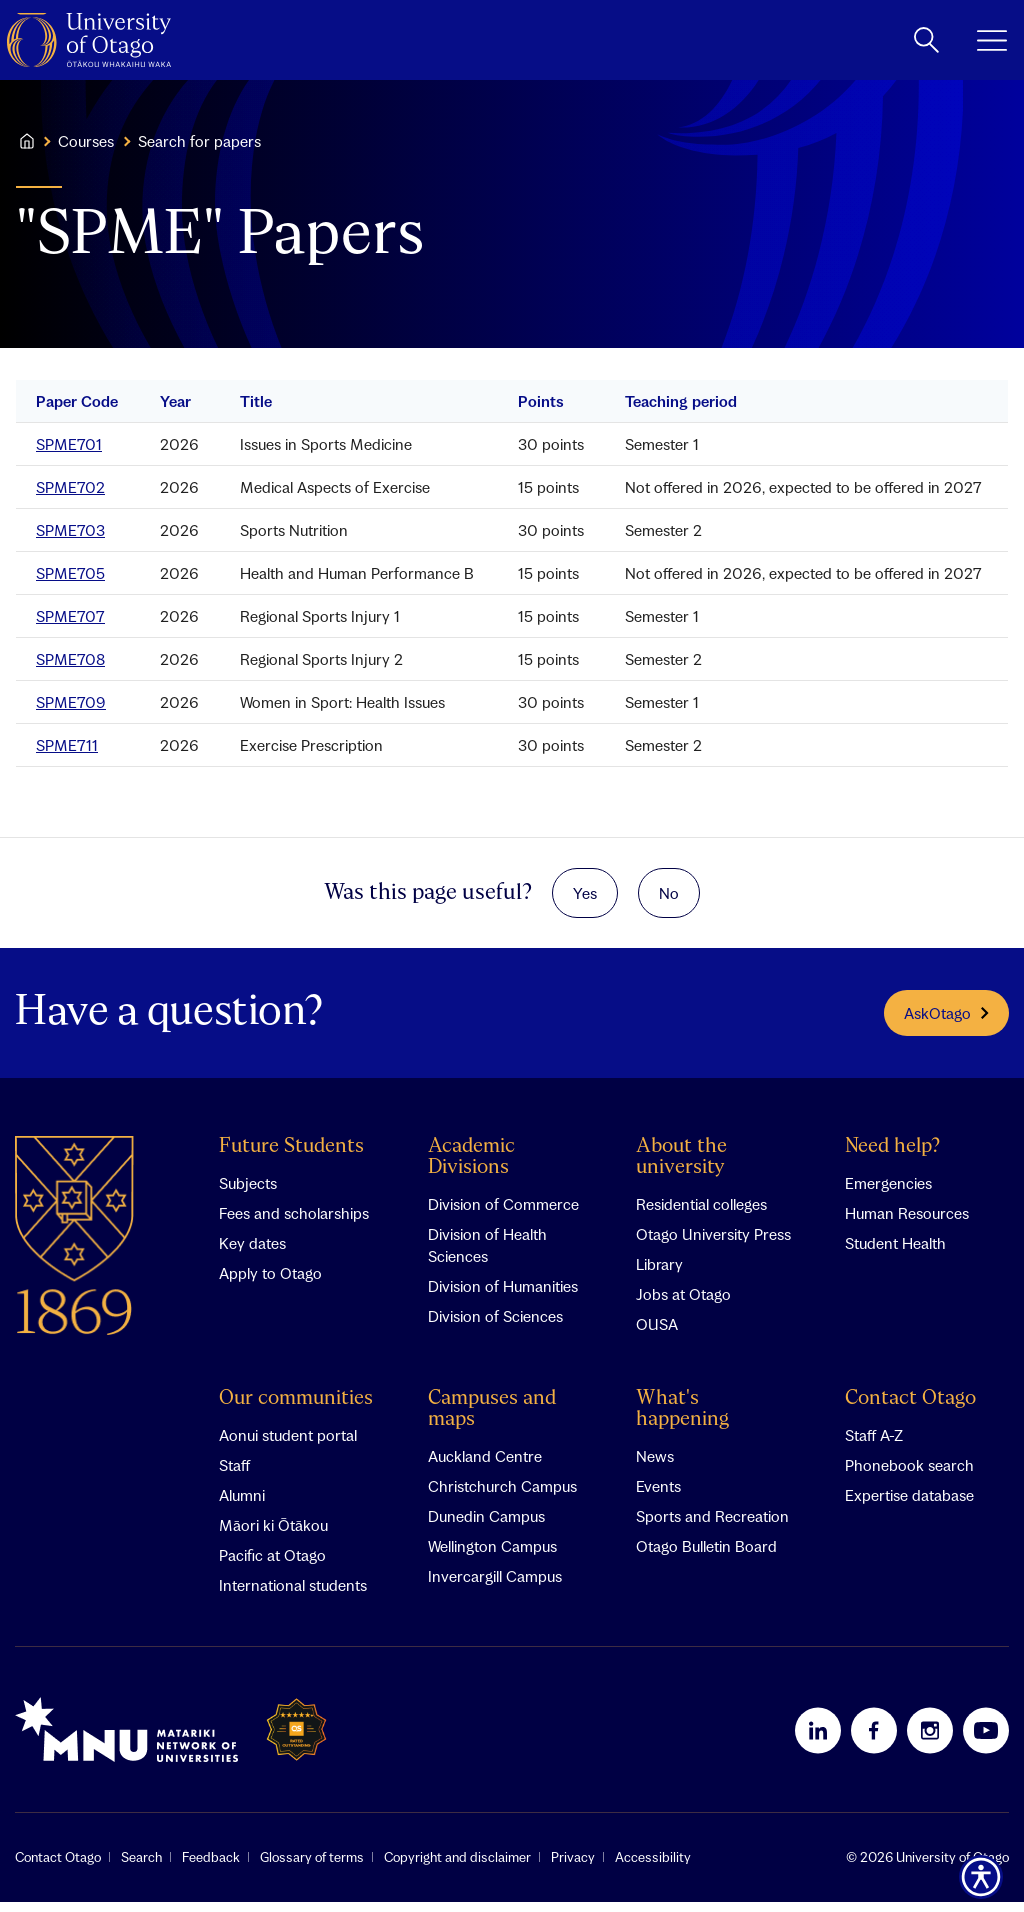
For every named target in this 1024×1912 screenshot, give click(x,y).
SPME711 (67, 745)
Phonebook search (909, 1475)
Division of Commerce (503, 1214)
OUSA (657, 1334)
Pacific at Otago (272, 1565)
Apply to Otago (270, 1283)
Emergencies (888, 1193)
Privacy (573, 1867)
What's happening (682, 1419)
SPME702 (70, 487)
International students (293, 1595)
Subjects (248, 1193)
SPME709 (71, 702)
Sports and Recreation (712, 1526)
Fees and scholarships (294, 1223)
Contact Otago (910, 1408)
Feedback (211, 1867)
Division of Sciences (495, 1326)
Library (659, 1274)
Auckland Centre (485, 1466)
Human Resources (907, 1223)
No (669, 898)
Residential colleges (701, 1214)
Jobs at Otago (683, 1304)
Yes (585, 898)
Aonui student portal (288, 1445)
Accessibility (653, 1867)
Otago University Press (713, 1244)
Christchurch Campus (502, 1496)
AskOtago (946, 1023)
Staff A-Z (874, 1445)
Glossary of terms (312, 1867)
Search (141, 1867)
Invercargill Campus (495, 1586)
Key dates (252, 1253)
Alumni (242, 1505)
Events (658, 1496)
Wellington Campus (492, 1556)
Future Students (291, 1156)
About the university (681, 1167)
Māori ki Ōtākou (273, 1535)
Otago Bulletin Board (706, 1556)
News (655, 1466)
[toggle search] (926, 40)
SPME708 (70, 659)
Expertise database (909, 1505)
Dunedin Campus (486, 1526)
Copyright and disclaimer (457, 1867)
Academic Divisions (471, 1167)
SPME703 (70, 530)
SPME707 (70, 616)
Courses (86, 141)
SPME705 (70, 573)
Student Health (895, 1253)
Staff (234, 1475)
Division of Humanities (503, 1296)
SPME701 (69, 444)
